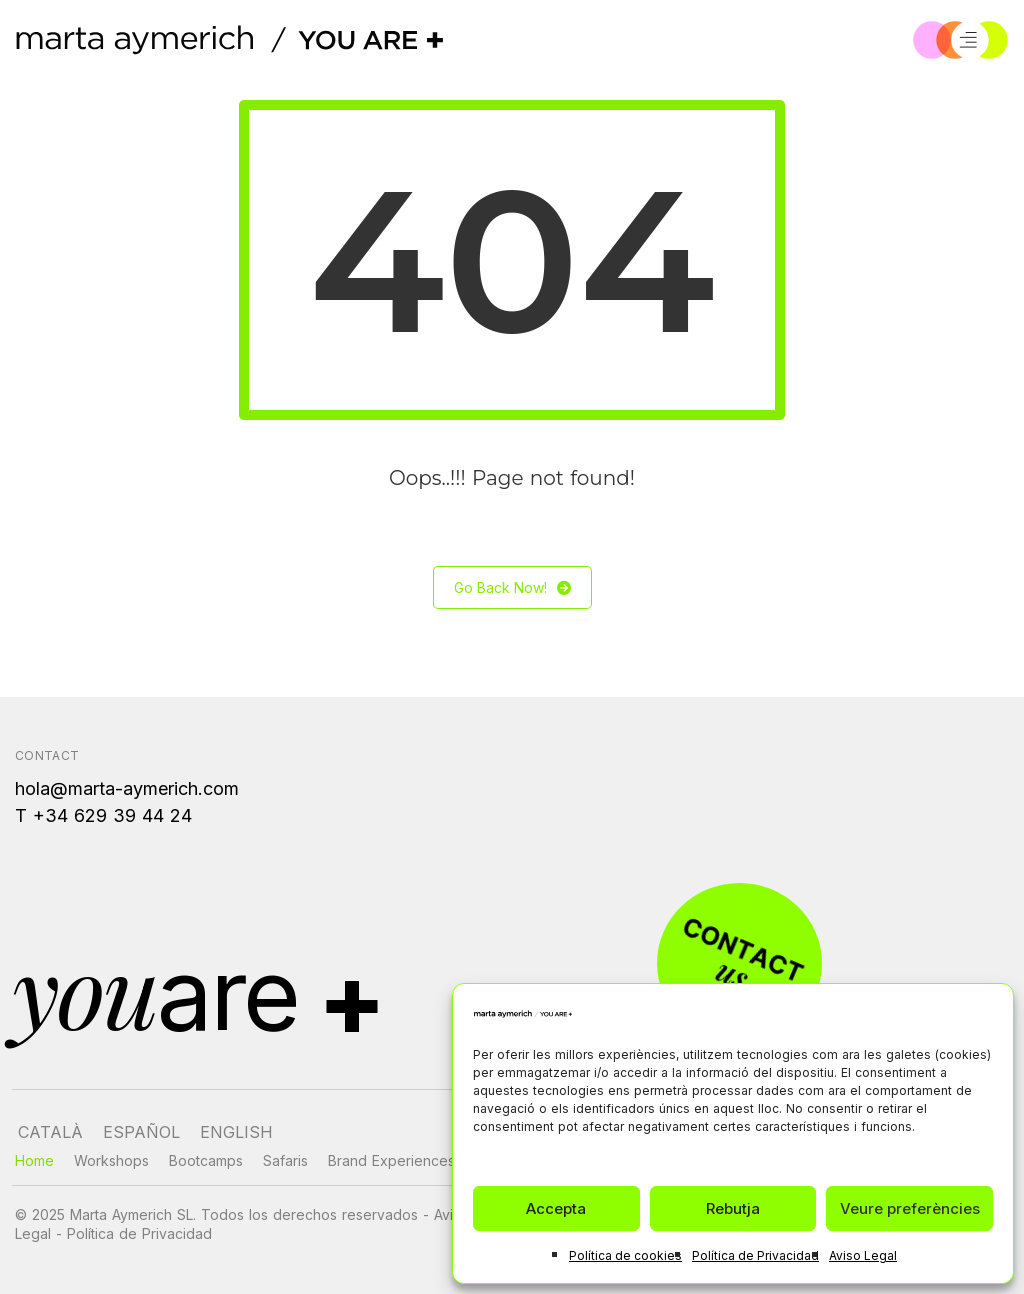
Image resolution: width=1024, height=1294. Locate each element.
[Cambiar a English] (236, 1131)
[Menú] (968, 40)
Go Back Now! (512, 587)
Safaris (285, 1160)
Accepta (556, 1208)
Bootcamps (206, 1160)
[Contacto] (737, 963)
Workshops (111, 1160)
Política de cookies (625, 1255)
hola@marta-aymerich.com (127, 788)
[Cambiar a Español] (141, 1131)
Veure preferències (910, 1208)
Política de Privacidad (755, 1255)
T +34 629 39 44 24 (103, 815)
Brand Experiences (391, 1160)
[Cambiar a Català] (50, 1131)
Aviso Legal (863, 1255)
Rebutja (733, 1208)
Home (34, 1160)
